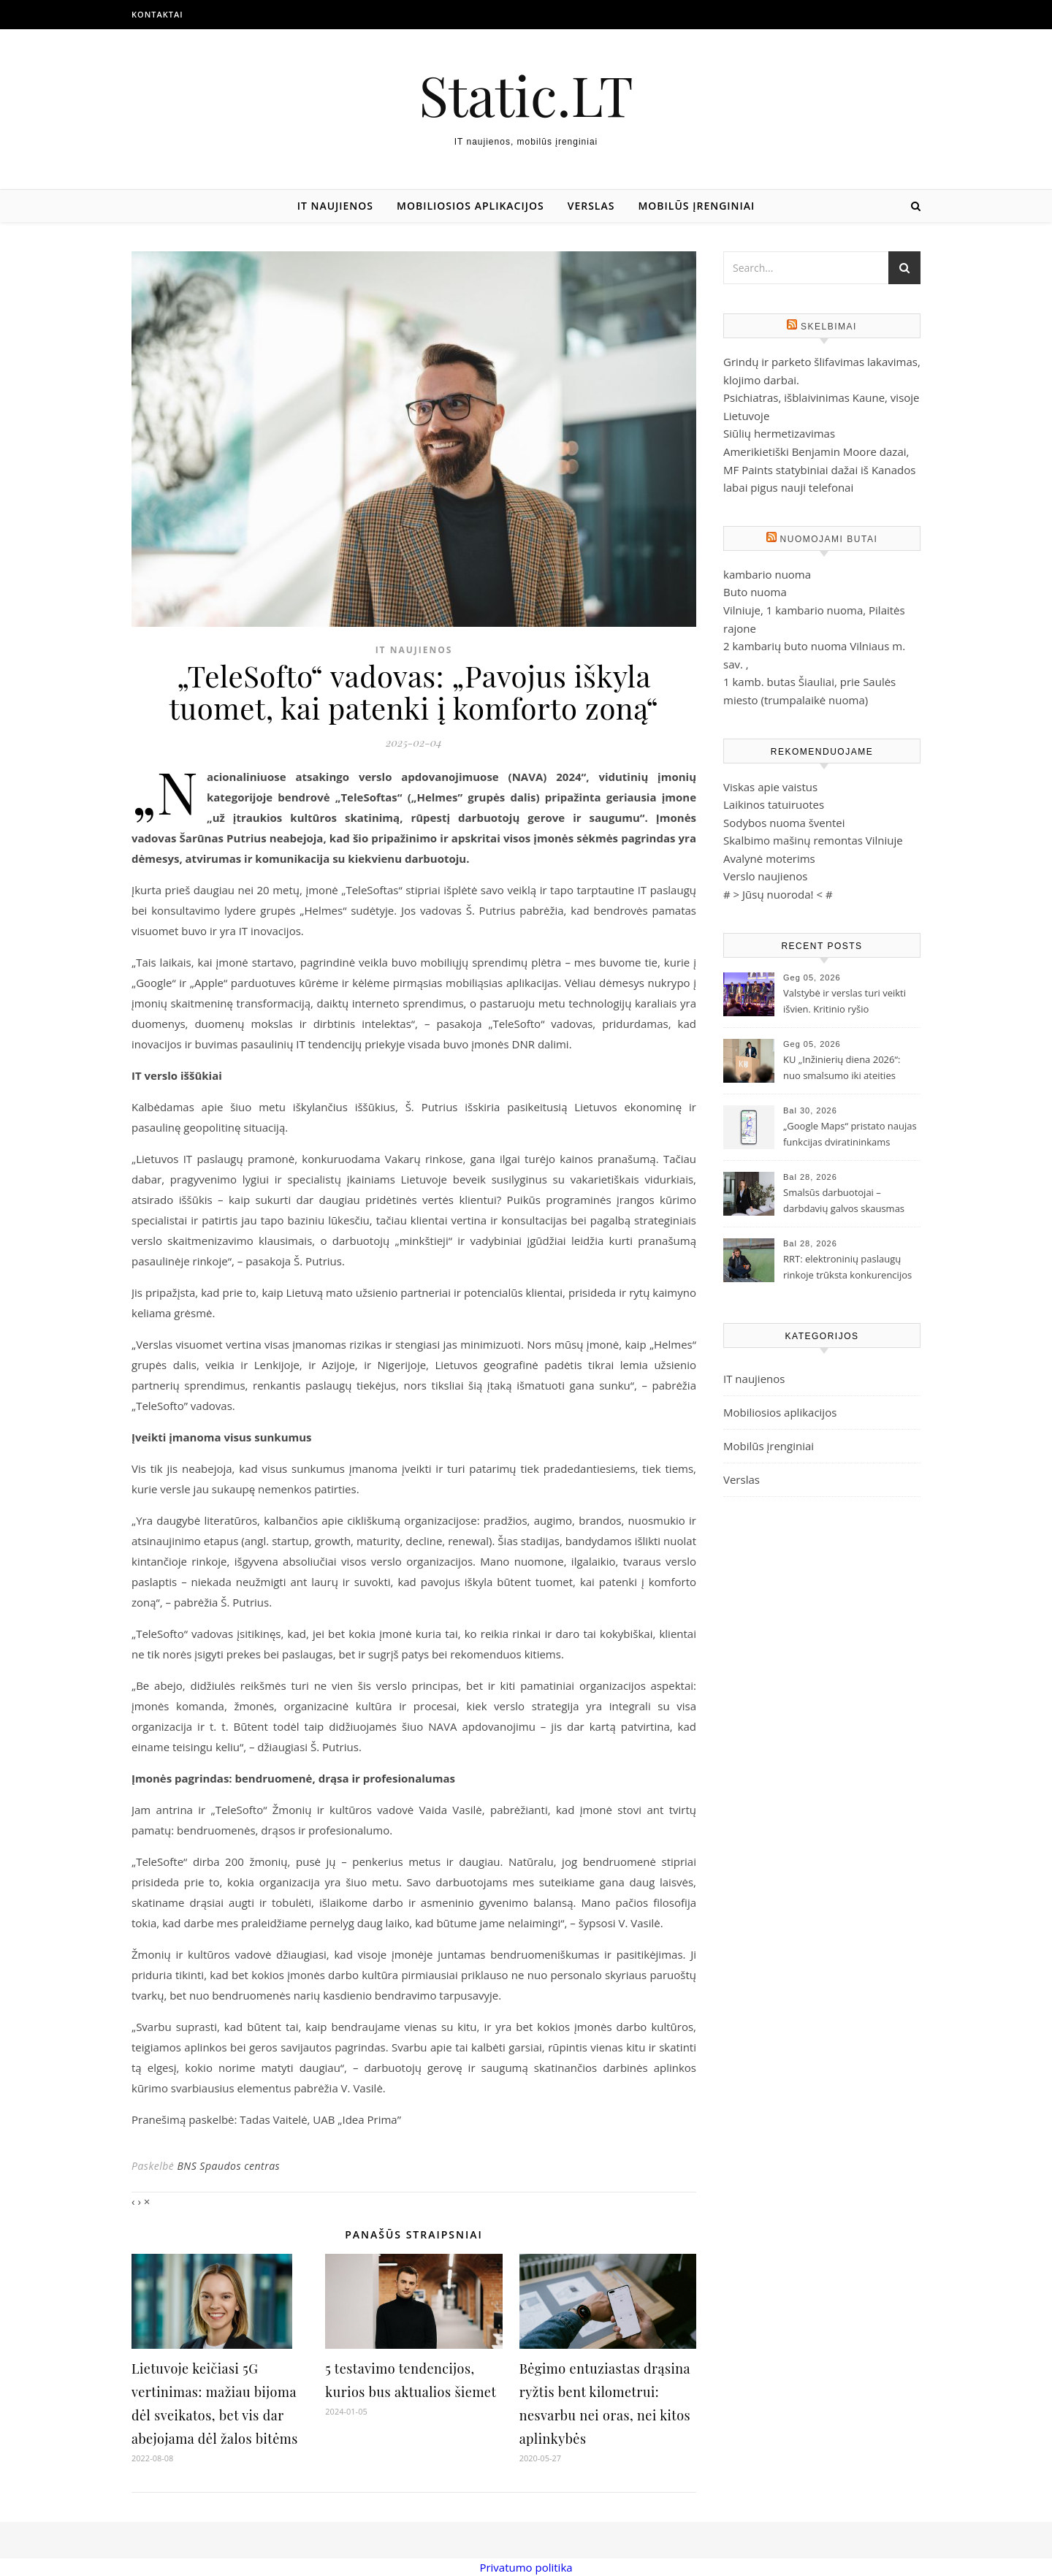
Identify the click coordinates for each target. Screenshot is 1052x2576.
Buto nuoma (755, 591)
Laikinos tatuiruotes (773, 804)
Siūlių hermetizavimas (779, 433)
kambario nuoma (767, 574)
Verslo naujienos (765, 876)
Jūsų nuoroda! (778, 894)
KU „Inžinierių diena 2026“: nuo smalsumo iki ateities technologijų (841, 1069)
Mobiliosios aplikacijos (470, 206)
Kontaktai (157, 14)
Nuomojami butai (829, 539)
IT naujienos (335, 206)
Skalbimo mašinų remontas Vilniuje (813, 840)
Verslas (591, 206)
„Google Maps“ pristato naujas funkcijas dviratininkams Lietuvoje (850, 1135)
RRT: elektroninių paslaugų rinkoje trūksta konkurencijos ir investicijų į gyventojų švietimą (847, 1268)
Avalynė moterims (769, 858)
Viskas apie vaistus (770, 787)
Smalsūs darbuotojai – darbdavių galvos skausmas (843, 1200)
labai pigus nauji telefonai (788, 487)
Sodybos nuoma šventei (784, 822)
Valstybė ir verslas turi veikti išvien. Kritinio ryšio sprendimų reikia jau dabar (844, 1002)
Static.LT (526, 94)
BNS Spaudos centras (228, 2166)
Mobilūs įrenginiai (696, 206)
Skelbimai (829, 326)
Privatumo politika (525, 2567)
